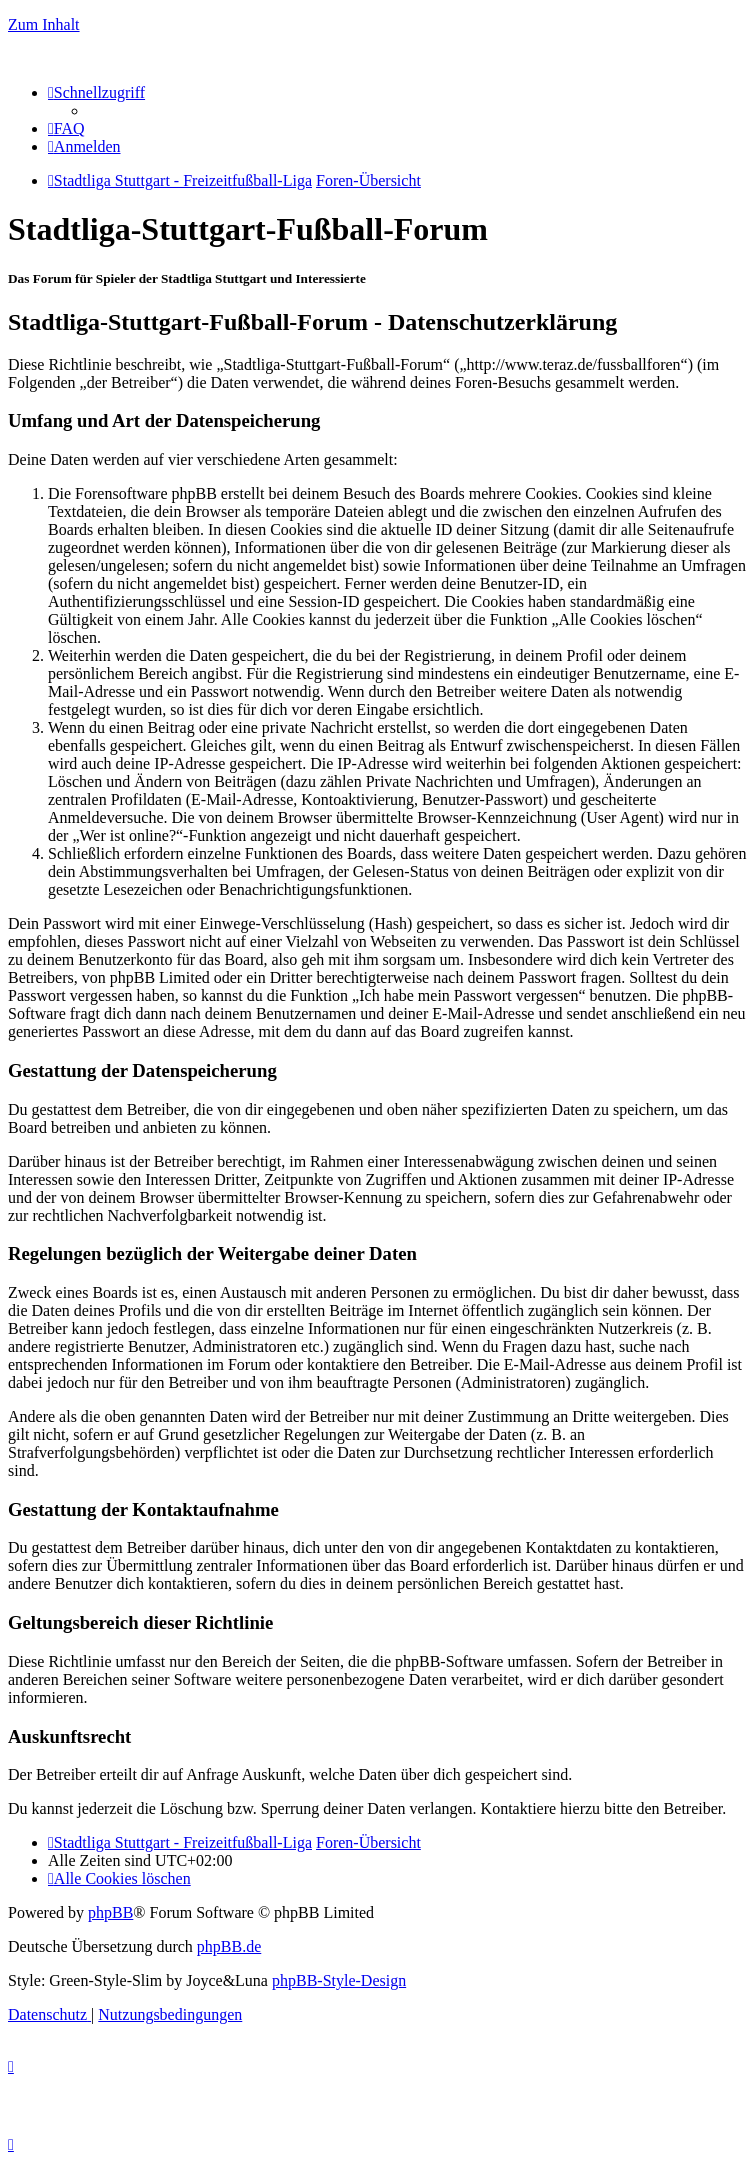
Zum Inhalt (44, 24)
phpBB (110, 1912)
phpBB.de (229, 1946)
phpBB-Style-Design (339, 1980)
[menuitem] (66, 128)
